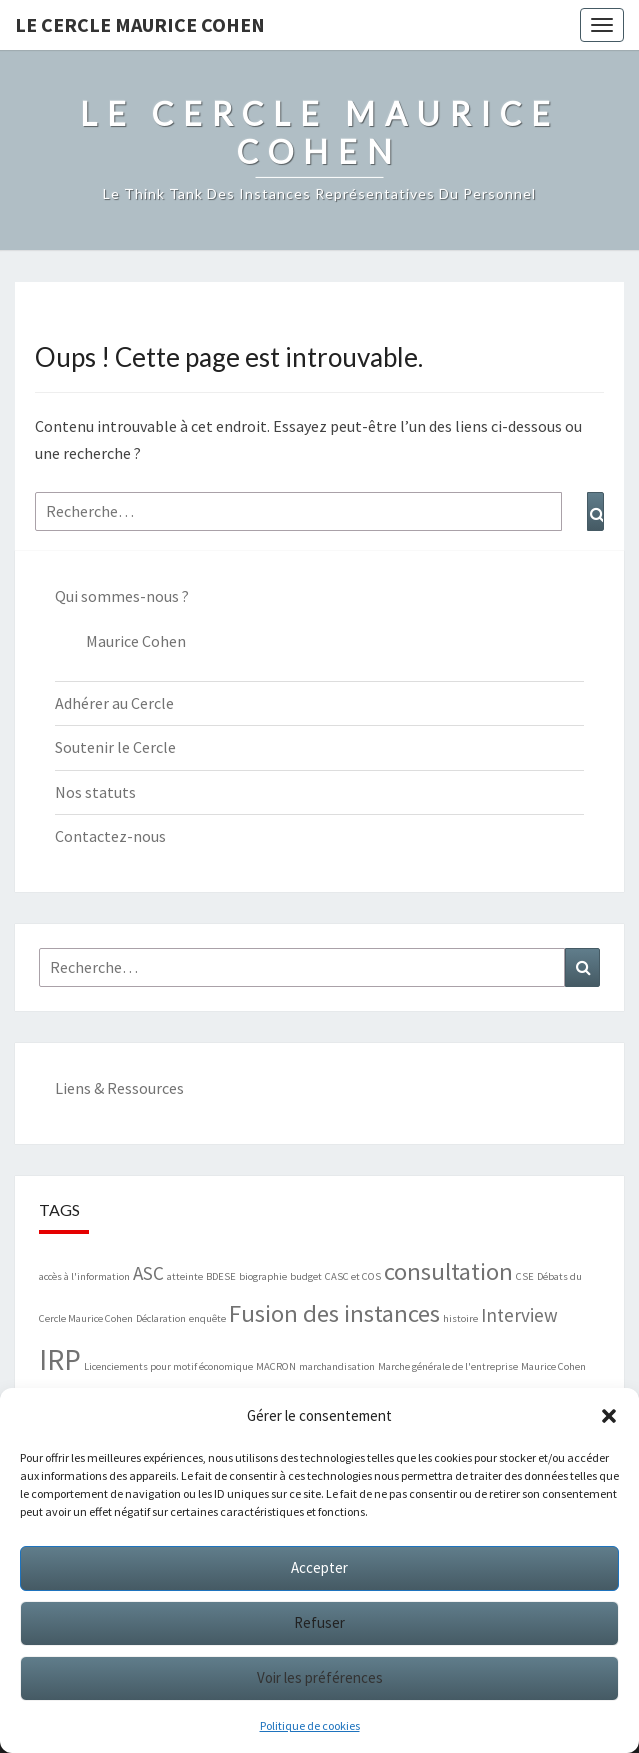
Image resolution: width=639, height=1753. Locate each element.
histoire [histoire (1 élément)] (460, 1318)
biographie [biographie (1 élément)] (263, 1276)
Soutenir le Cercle (115, 747)
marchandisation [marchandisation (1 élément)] (337, 1366)
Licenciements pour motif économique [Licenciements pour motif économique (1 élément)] (168, 1366)
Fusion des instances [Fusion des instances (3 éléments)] (334, 1313)
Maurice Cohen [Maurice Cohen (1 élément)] (553, 1366)
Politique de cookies (310, 1725)
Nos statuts (95, 792)
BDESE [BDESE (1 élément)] (221, 1276)
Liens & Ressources (119, 1088)
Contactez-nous (110, 836)
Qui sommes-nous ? (122, 596)
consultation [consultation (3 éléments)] (448, 1271)
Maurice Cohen (136, 641)
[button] (609, 1416)
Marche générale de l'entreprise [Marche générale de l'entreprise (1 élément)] (448, 1366)
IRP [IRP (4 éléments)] (60, 1359)
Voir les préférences (320, 1677)
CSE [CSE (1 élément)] (525, 1276)
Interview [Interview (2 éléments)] (519, 1315)
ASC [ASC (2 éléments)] (148, 1273)
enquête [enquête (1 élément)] (207, 1318)
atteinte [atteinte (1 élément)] (185, 1276)
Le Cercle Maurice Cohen (140, 24)
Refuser (319, 1622)
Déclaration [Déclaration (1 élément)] (161, 1318)
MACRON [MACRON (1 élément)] (276, 1366)
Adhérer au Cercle (114, 703)
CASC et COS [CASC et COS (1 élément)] (353, 1276)
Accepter (319, 1567)
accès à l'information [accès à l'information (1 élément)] (84, 1276)
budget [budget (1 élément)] (306, 1276)
